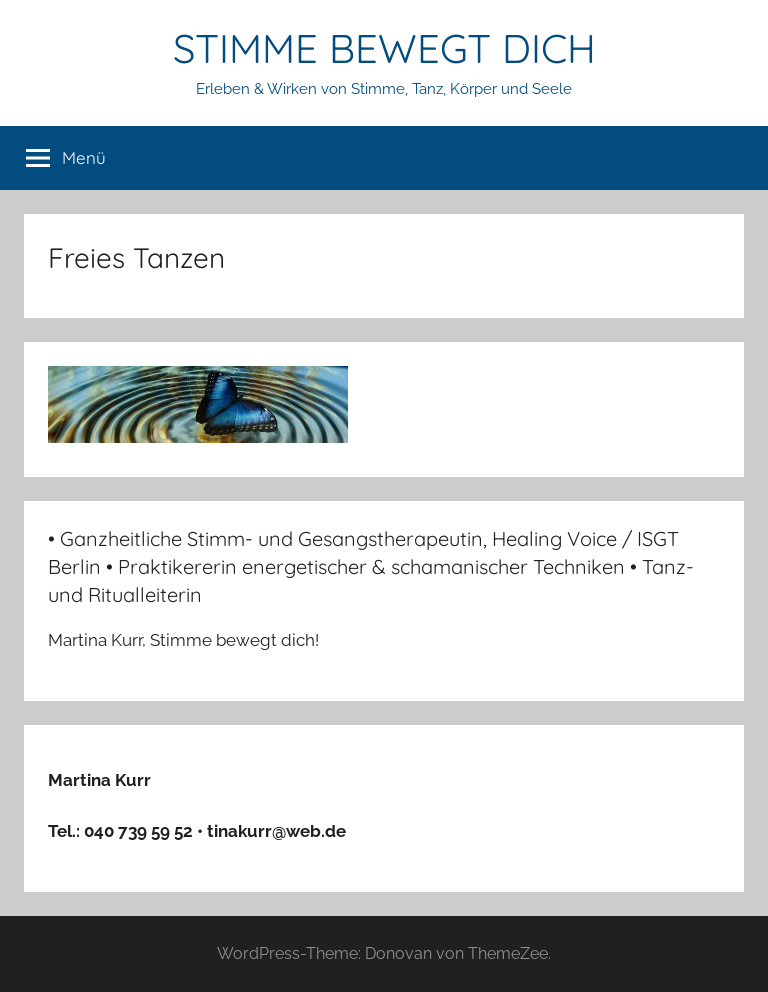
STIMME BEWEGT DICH (384, 48)
